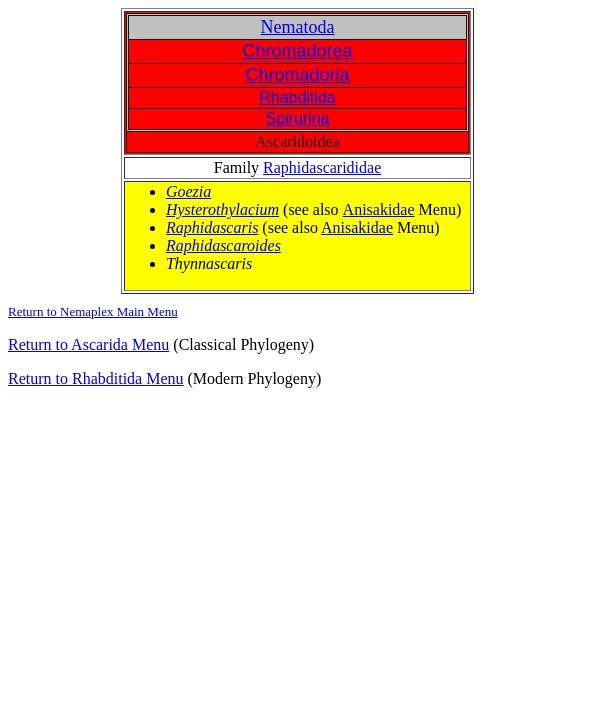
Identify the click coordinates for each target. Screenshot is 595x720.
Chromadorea (297, 51)
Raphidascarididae (322, 167)
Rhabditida (297, 97)
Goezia (188, 191)
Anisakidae (379, 209)
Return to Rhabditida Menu (96, 378)
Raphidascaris (212, 227)
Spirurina (297, 118)
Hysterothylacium (222, 209)
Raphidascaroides (223, 245)
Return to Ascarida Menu (88, 344)
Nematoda (298, 27)
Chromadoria (297, 75)
